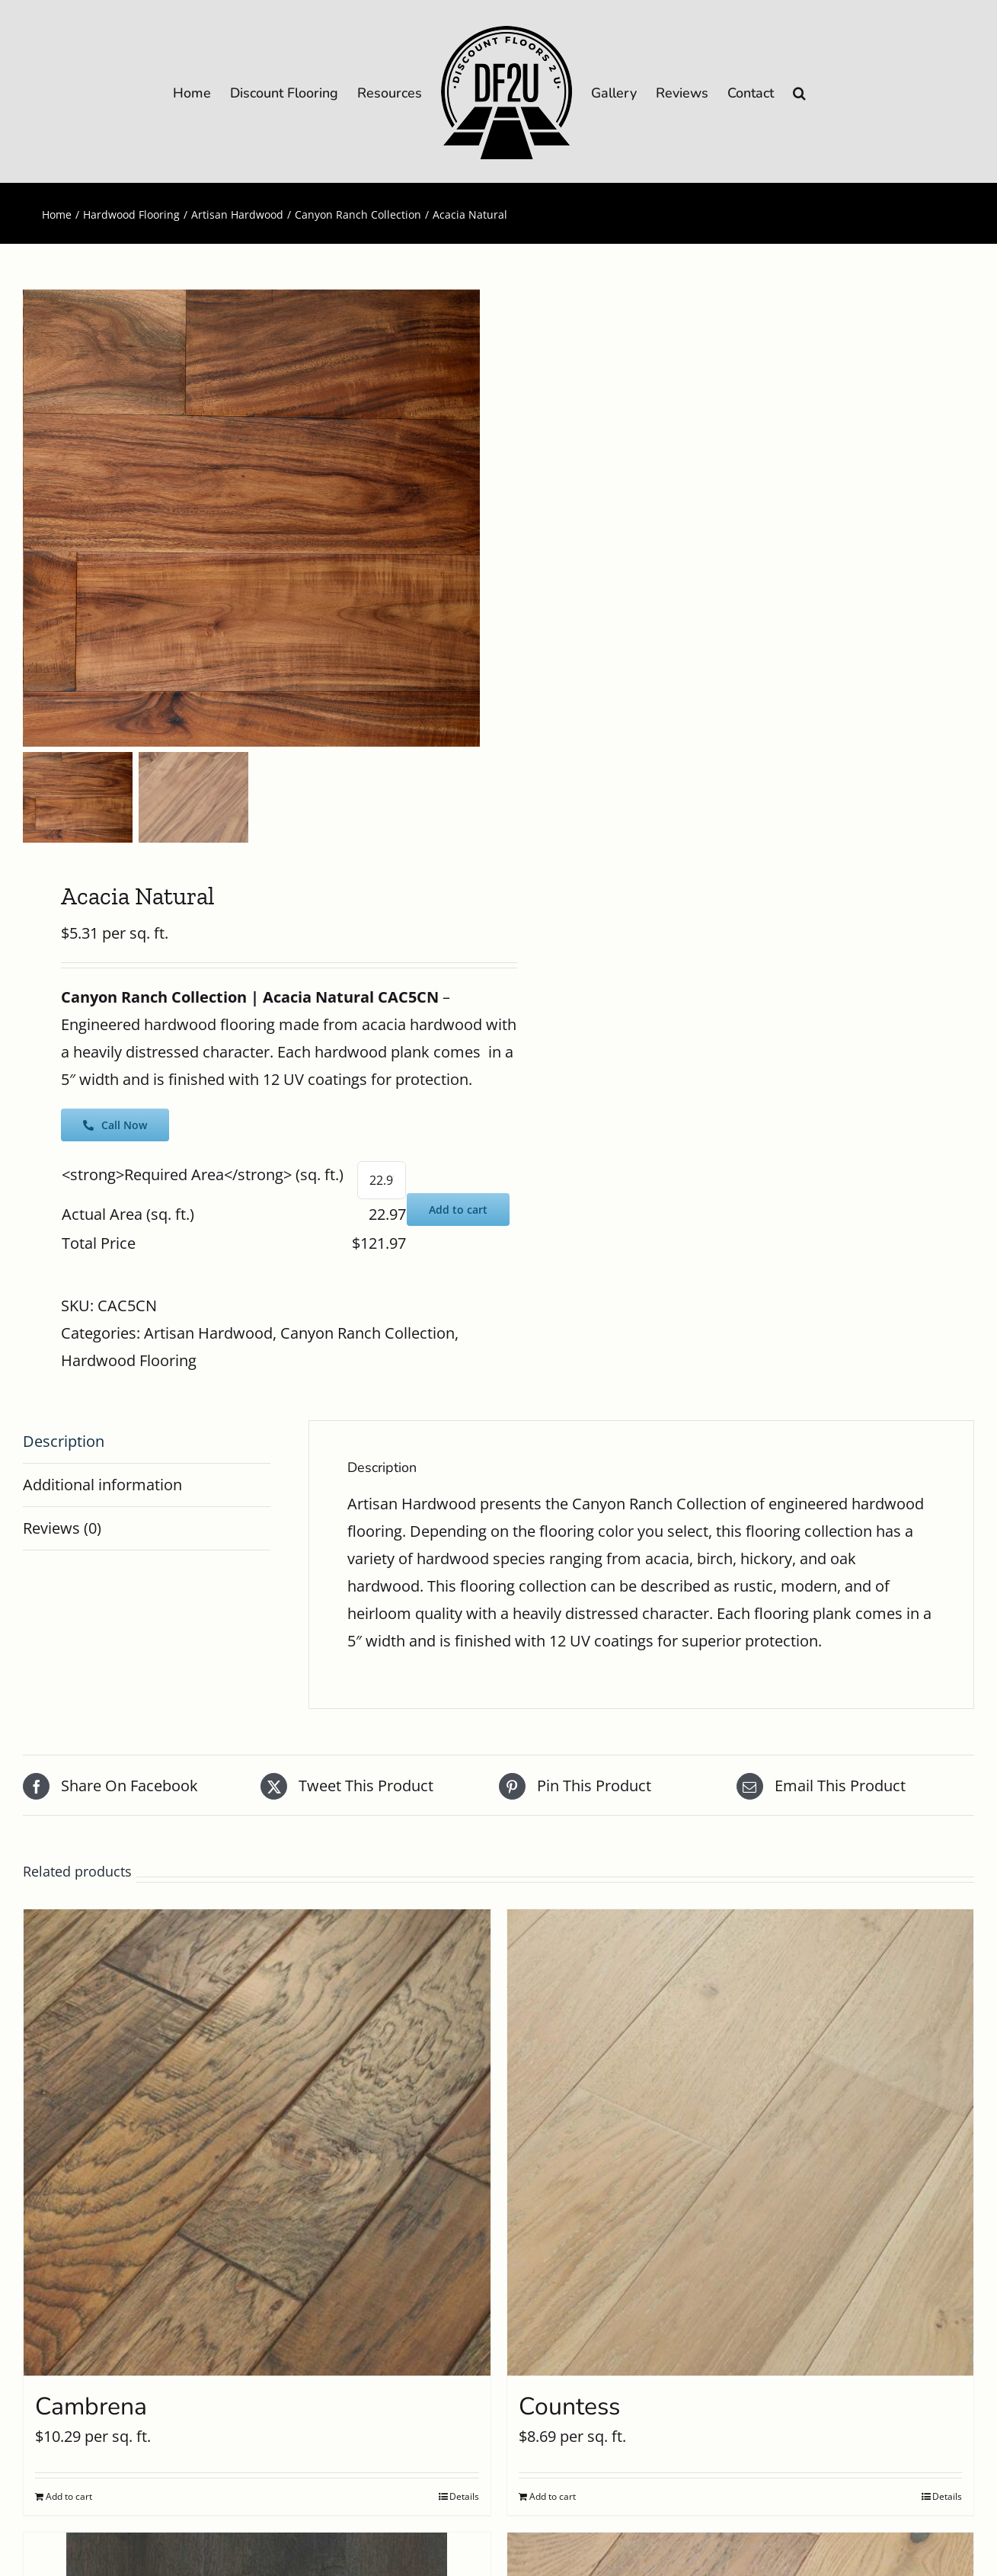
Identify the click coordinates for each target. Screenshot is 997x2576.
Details (464, 2496)
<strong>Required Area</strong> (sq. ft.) (203, 1174)
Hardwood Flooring (129, 1360)
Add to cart (458, 1209)
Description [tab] (63, 1441)
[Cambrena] (257, 2142)
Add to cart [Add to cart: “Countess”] (552, 2496)
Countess (569, 2406)
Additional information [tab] (102, 1484)
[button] (799, 92)
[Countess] (740, 2142)
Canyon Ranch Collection (367, 1333)
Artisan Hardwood (208, 1333)
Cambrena (91, 2406)
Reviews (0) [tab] (62, 1528)
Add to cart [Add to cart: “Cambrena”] (69, 2496)
